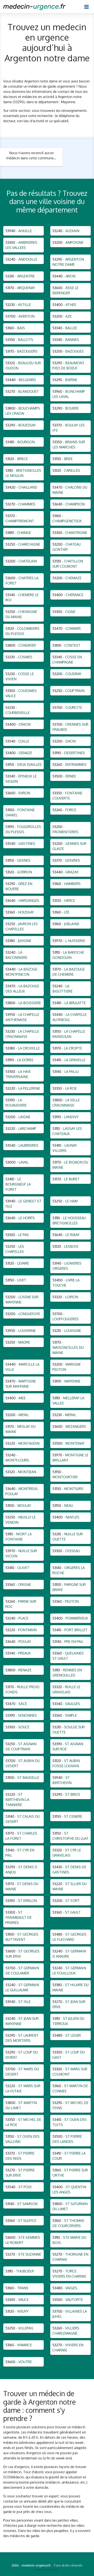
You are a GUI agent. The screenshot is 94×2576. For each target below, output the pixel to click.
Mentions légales (47, 2569)
